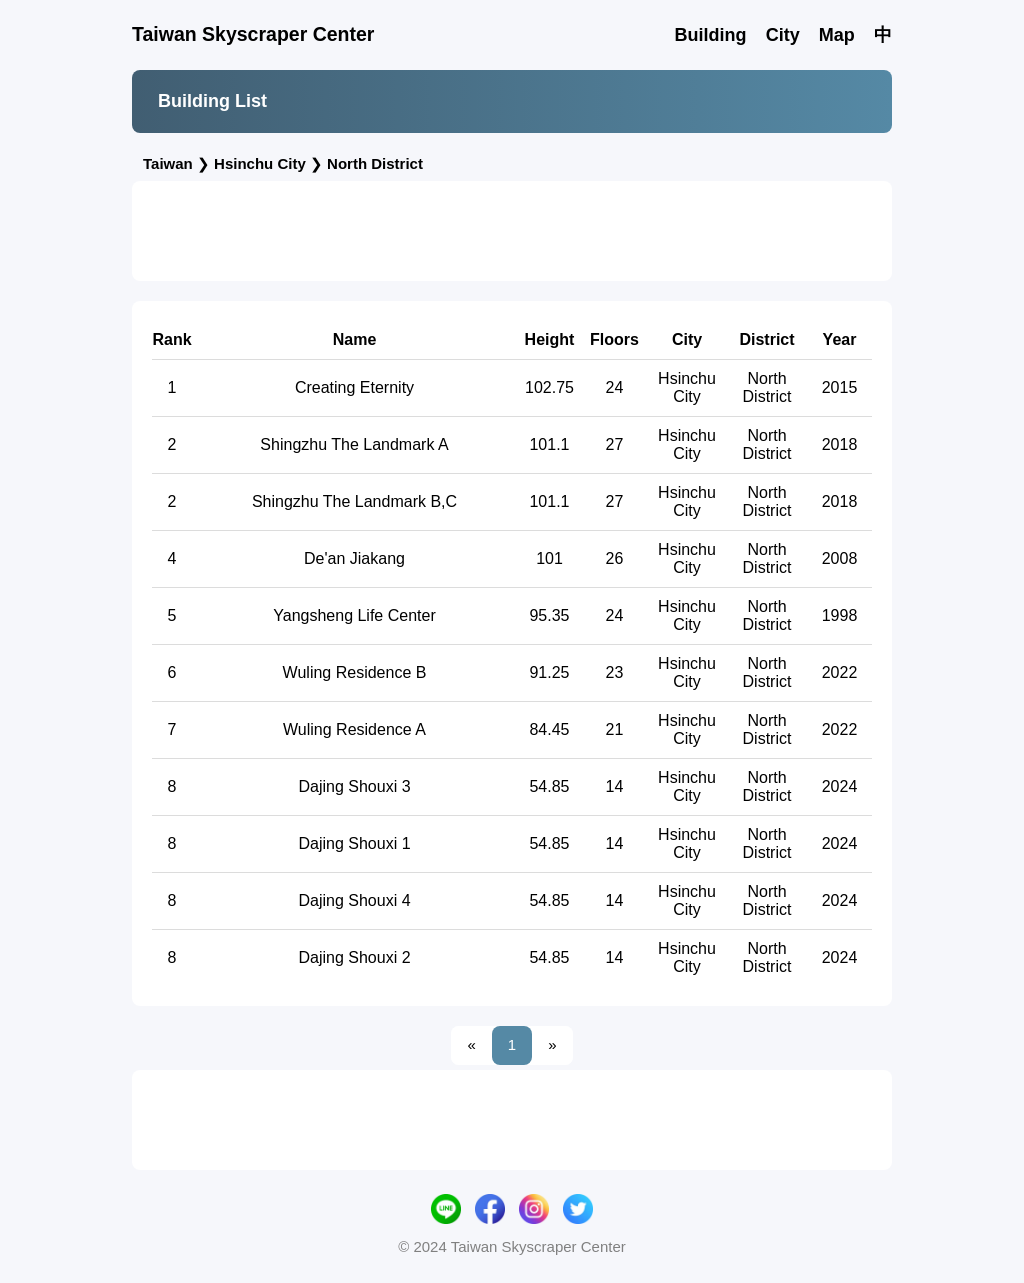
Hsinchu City (260, 163)
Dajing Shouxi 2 (354, 957)
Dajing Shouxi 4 (354, 900)
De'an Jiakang (354, 558)
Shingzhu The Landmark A (354, 444)
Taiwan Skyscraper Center (253, 34)
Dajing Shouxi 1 (354, 843)
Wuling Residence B (355, 672)
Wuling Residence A (354, 729)
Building (710, 35)
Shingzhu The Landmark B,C (354, 501)
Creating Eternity (354, 387)
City (783, 35)
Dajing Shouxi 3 (354, 786)
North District (375, 163)
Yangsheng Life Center (354, 615)
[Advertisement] (512, 231)
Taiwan (168, 163)
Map (837, 35)
